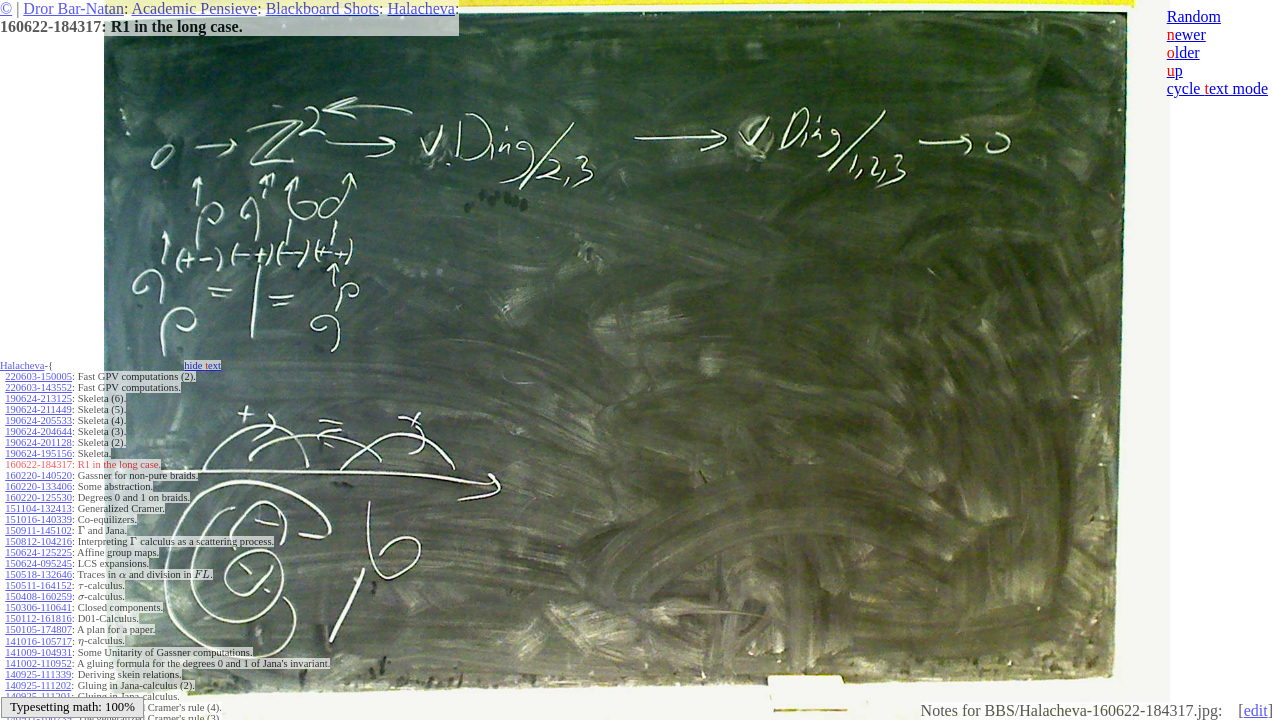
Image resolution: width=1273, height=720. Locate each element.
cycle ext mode (1217, 88)
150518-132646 (38, 574)
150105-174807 (38, 629)
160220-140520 (38, 475)
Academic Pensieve (194, 8)
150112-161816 (38, 618)
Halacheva (421, 8)
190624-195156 (38, 453)
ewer (1186, 34)
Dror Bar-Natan (73, 8)
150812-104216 (38, 541)
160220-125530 (38, 497)
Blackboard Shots (322, 8)
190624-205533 (38, 420)
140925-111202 (38, 685)
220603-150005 (38, 376)
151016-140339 (38, 519)
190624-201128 (38, 442)
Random (1194, 16)
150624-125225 (38, 552)
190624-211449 (38, 409)
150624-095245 (38, 563)
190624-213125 (38, 398)
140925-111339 (38, 674)
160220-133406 (38, 486)
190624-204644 (38, 431)
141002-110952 (38, 663)
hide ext (202, 365)
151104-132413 (38, 508)
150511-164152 (38, 585)
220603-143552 (38, 387)
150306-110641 (38, 607)
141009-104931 (38, 652)
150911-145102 (38, 530)
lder (1183, 52)
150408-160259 (38, 596)
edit (1256, 710)
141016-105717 (38, 641)
